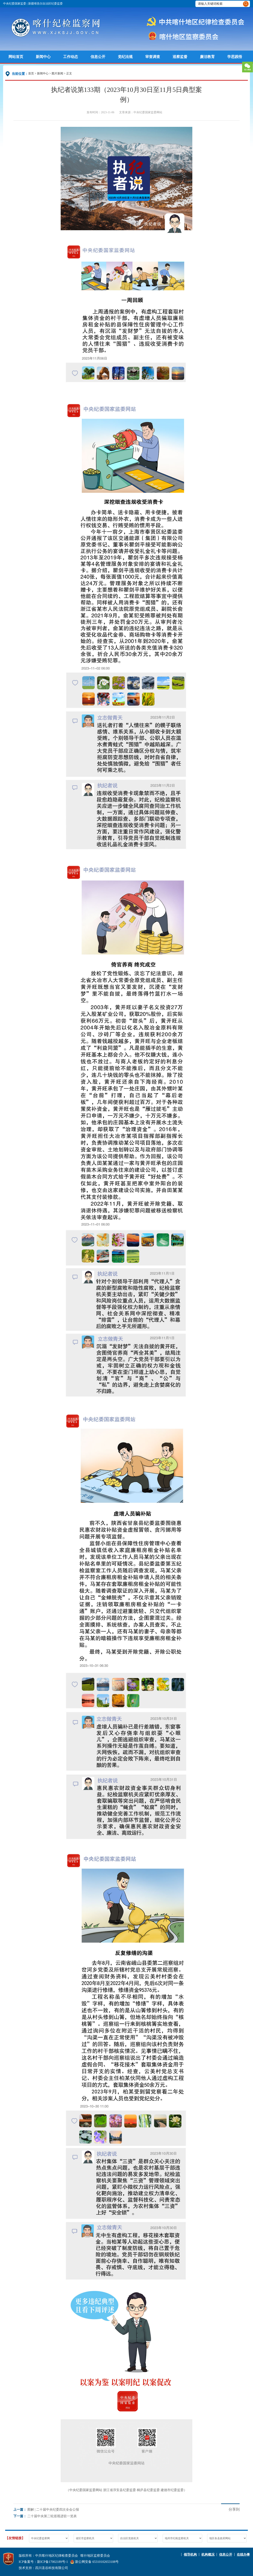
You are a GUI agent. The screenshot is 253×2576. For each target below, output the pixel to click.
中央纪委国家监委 (14, 3)
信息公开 (98, 57)
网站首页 (15, 57)
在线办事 (243, 2554)
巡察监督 (180, 57)
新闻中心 (43, 57)
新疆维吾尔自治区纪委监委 (45, 3)
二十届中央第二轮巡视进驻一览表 (52, 2516)
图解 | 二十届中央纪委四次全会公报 (53, 2509)
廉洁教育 (207, 57)
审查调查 (152, 57)
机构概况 (208, 2554)
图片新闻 (57, 73)
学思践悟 (234, 57)
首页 (31, 73)
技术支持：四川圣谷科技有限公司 (43, 2568)
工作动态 (70, 57)
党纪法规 (125, 57)
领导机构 (190, 2554)
